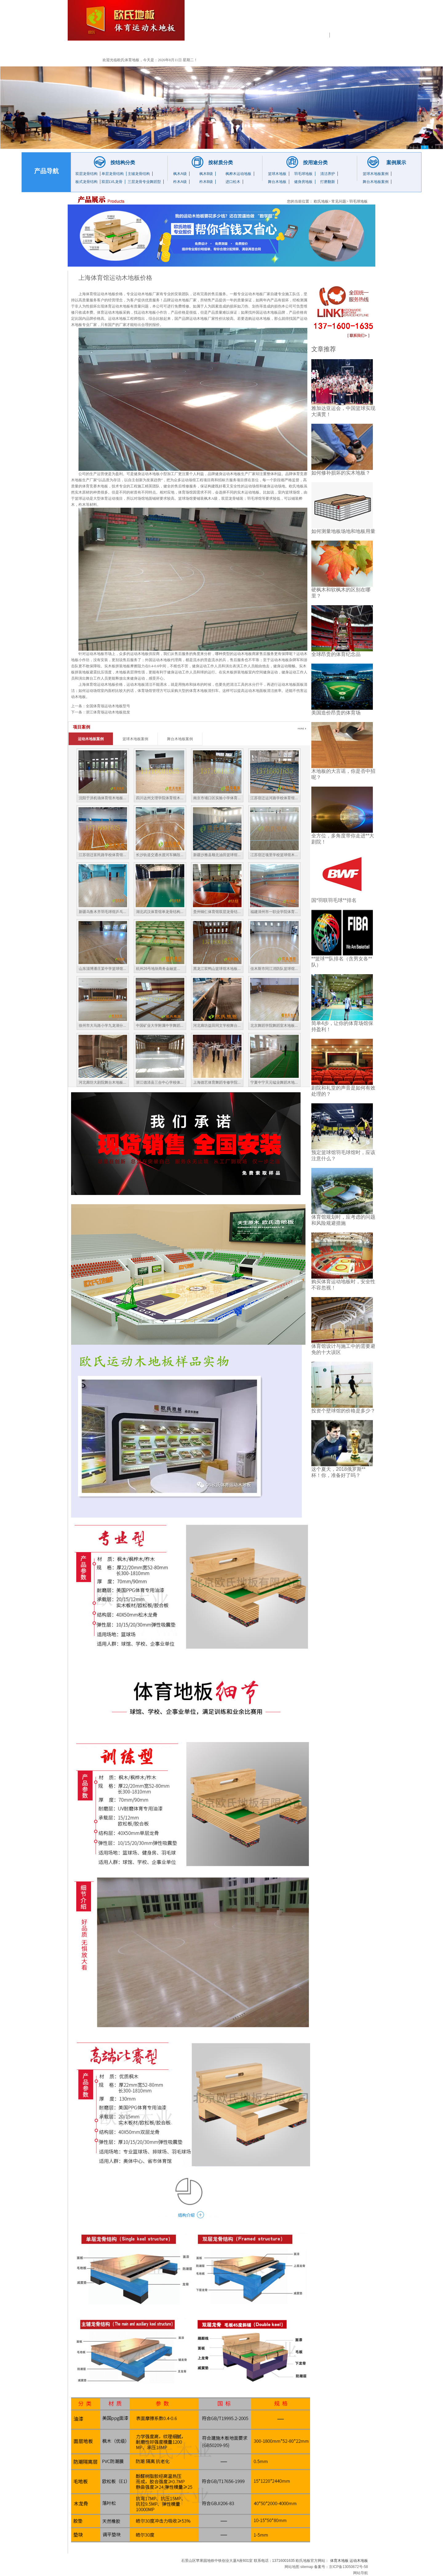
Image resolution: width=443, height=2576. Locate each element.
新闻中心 (235, 48)
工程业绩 (198, 48)
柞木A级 (180, 182)
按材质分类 (220, 162)
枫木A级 (180, 174)
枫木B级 (206, 174)
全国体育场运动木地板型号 (108, 706)
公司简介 (124, 48)
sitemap (306, 2567)
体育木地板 (339, 2560)
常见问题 (272, 48)
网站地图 (292, 2567)
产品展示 (161, 48)
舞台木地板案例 (376, 182)
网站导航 (360, 2573)
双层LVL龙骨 (112, 182)
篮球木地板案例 (376, 174)
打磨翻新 (327, 182)
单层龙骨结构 (113, 174)
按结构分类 (122, 162)
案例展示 (396, 162)
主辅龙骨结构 (139, 174)
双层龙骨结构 (86, 174)
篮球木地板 (277, 174)
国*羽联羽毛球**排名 (334, 900)
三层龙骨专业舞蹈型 (144, 182)
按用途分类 (315, 162)
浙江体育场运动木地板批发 (108, 712)
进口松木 (232, 182)
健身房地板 (303, 182)
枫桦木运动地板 (238, 174)
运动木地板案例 (91, 739)
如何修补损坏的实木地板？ (340, 472)
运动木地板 (290, 34)
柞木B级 (206, 182)
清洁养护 (327, 174)
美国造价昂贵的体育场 (336, 712)
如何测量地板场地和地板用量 (343, 531)
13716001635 (365, 17)
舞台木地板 (277, 182)
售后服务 (309, 48)
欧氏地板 (321, 201)
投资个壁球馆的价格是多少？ (343, 1410)
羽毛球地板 (303, 174)
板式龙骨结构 (86, 182)
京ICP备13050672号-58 (348, 2567)
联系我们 (346, 48)
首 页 (87, 48)
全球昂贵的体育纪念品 (336, 654)
